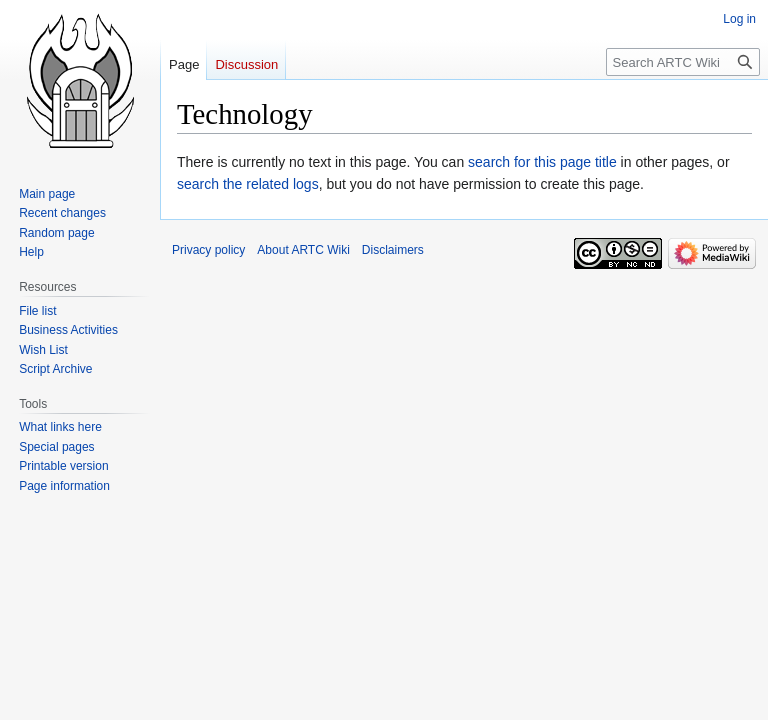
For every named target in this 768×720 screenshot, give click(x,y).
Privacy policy (208, 250)
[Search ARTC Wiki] (683, 62)
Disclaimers (393, 250)
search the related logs (248, 184)
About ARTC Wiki (303, 250)
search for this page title (542, 162)
